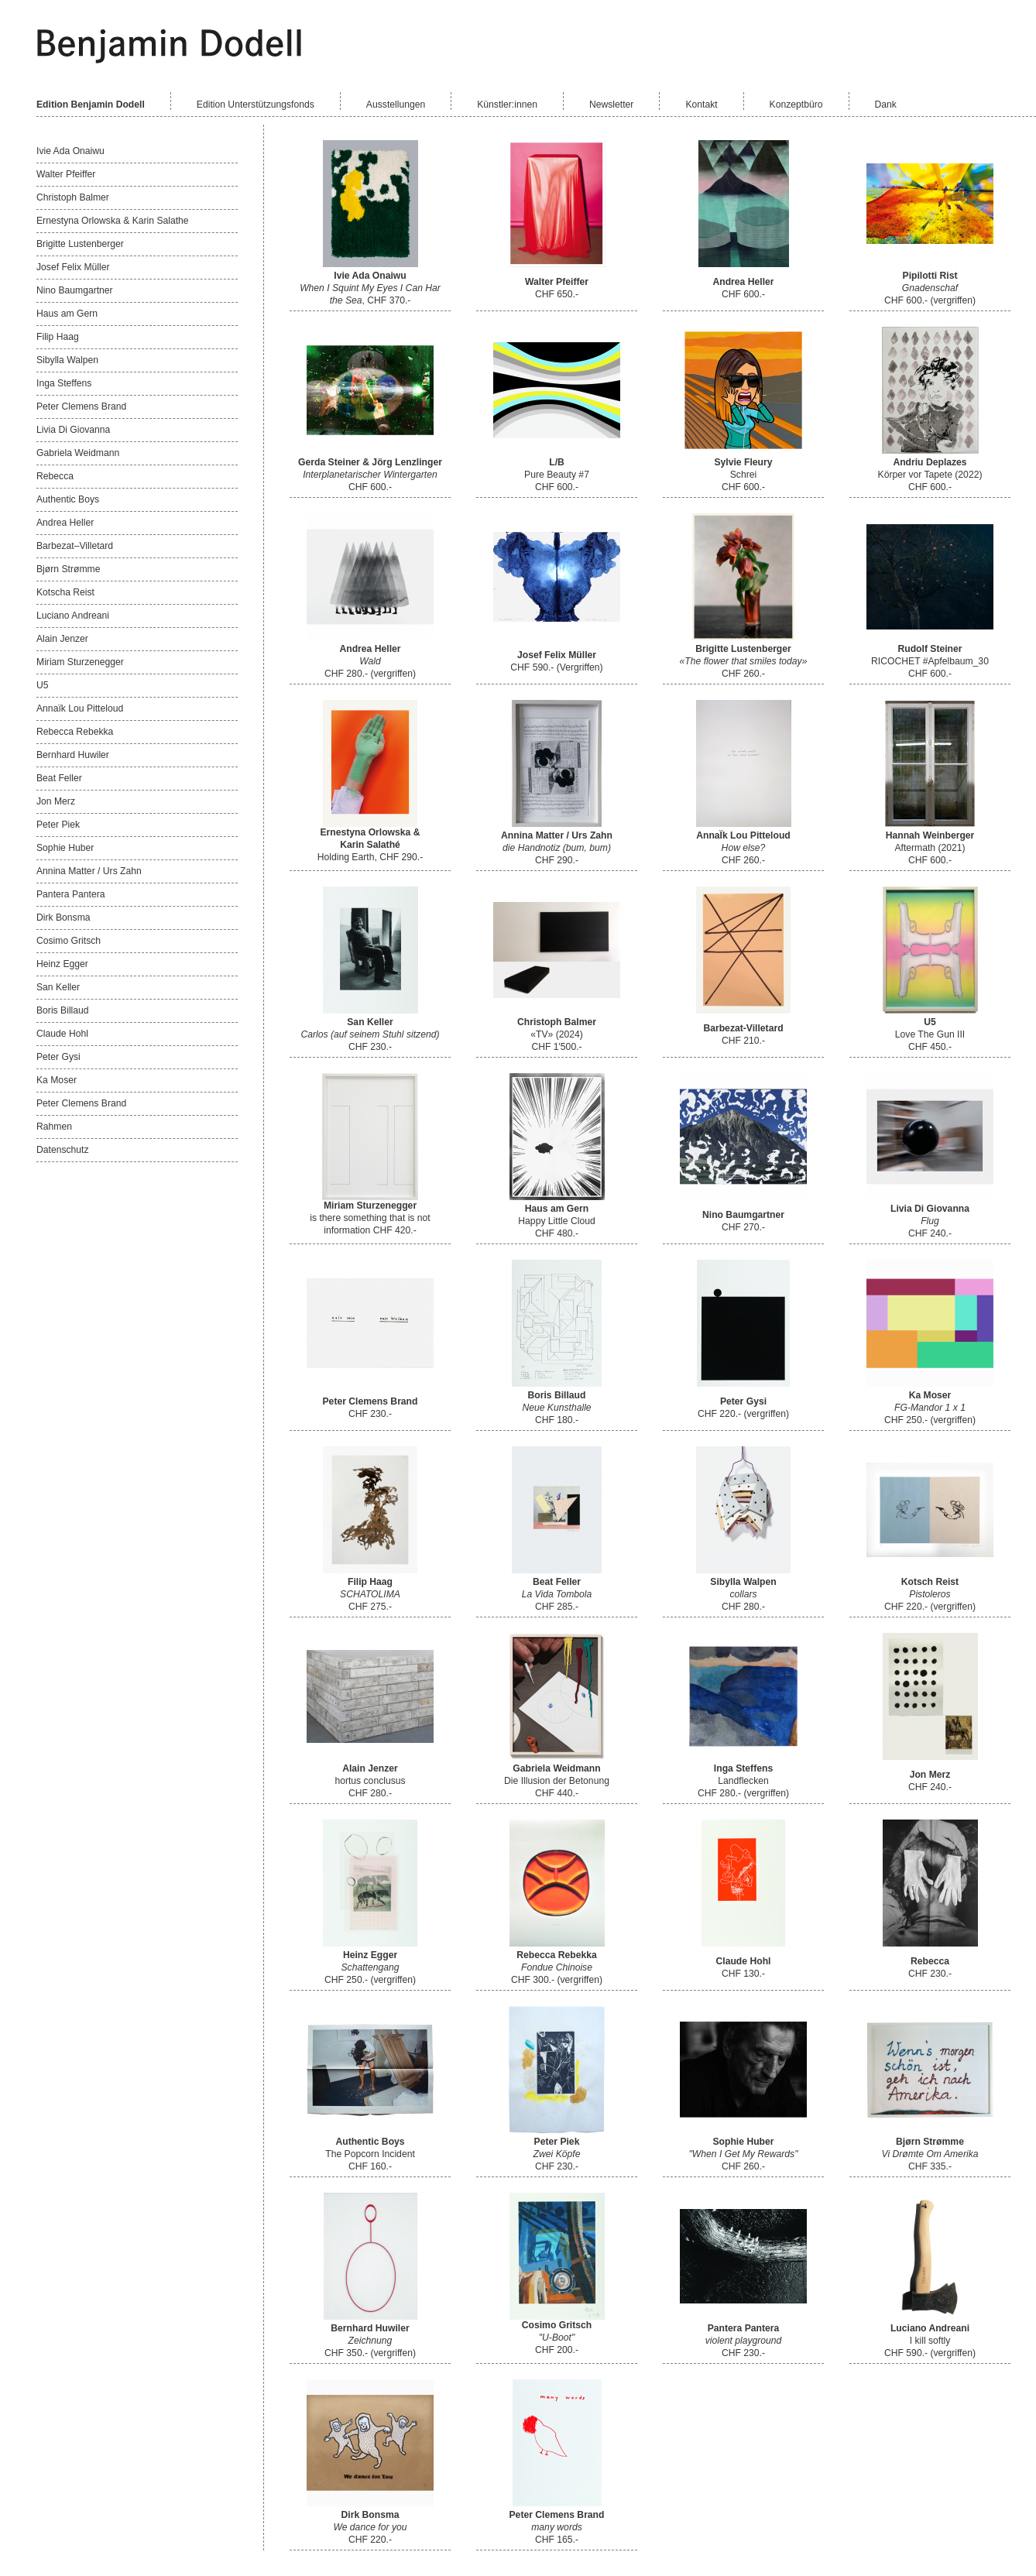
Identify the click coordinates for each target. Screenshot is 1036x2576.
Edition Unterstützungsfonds (255, 104)
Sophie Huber (65, 847)
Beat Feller (59, 778)
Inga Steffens (63, 383)
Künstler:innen (507, 104)
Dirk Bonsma (63, 917)
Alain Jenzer (62, 638)
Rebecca (55, 476)
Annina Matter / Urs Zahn (89, 871)
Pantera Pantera (70, 894)
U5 (42, 685)
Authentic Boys (67, 499)
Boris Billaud (62, 1010)
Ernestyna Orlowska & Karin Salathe (112, 220)
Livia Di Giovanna (73, 429)
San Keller (58, 987)
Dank (886, 104)
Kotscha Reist (65, 592)
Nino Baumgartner (74, 290)
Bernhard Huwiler (72, 754)
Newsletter (611, 104)
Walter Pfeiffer (65, 174)
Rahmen (54, 1126)
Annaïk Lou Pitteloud (79, 708)
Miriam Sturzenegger (80, 662)
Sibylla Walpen (67, 360)
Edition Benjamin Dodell (90, 104)
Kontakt (701, 104)
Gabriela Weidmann (77, 453)
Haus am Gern (67, 313)
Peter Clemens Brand (81, 406)
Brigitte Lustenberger (80, 243)
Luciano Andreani (72, 615)
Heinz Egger (62, 964)
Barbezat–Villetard (74, 545)
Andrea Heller (65, 522)
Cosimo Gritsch (68, 940)
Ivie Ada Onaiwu (70, 151)
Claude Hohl (62, 1033)
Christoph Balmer (72, 197)
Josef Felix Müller (73, 267)
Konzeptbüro (796, 104)
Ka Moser (56, 1080)
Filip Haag (57, 336)
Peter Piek (58, 824)
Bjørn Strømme (68, 569)
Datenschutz (62, 1149)
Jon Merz (55, 801)
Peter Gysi (58, 1056)
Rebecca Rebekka (74, 731)
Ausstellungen (395, 104)
